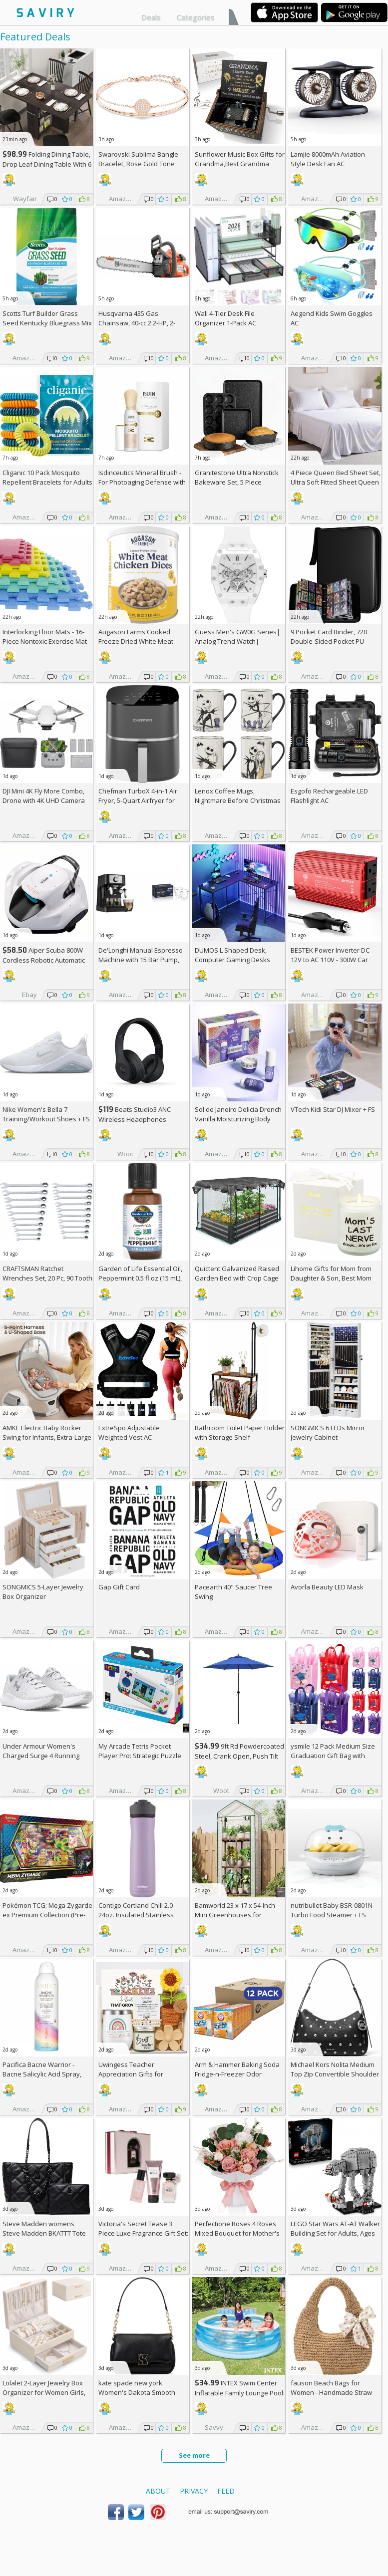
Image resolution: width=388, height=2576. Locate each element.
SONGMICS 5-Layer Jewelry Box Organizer (42, 1591)
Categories (196, 17)
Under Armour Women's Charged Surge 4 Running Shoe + (40, 1756)
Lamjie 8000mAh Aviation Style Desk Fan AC (328, 159)
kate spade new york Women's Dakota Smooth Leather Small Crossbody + (143, 2392)
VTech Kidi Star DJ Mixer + (333, 1109)
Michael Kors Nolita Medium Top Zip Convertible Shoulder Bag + (335, 2074)
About (158, 2491)
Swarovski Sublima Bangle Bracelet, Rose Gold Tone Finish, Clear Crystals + (138, 164)
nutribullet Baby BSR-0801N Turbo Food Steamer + (332, 1910)
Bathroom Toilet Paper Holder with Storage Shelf (240, 1432)
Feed (226, 2491)
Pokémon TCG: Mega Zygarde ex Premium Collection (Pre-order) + (47, 1915)
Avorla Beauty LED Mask (327, 1586)
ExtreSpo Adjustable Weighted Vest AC (129, 1432)
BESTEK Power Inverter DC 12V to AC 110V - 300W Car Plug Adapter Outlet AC (330, 960)
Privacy (194, 2491)
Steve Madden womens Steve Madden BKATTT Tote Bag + (44, 2233)
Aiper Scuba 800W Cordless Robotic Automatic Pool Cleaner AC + (43, 960)
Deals (151, 17)
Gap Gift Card (119, 1586)
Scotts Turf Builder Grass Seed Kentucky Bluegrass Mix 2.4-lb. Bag (47, 323)
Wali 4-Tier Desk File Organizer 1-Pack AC (225, 318)
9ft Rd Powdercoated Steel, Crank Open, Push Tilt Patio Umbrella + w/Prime (239, 1756)
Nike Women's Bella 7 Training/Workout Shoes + (46, 1114)
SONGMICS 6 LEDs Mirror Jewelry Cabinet (328, 1432)
